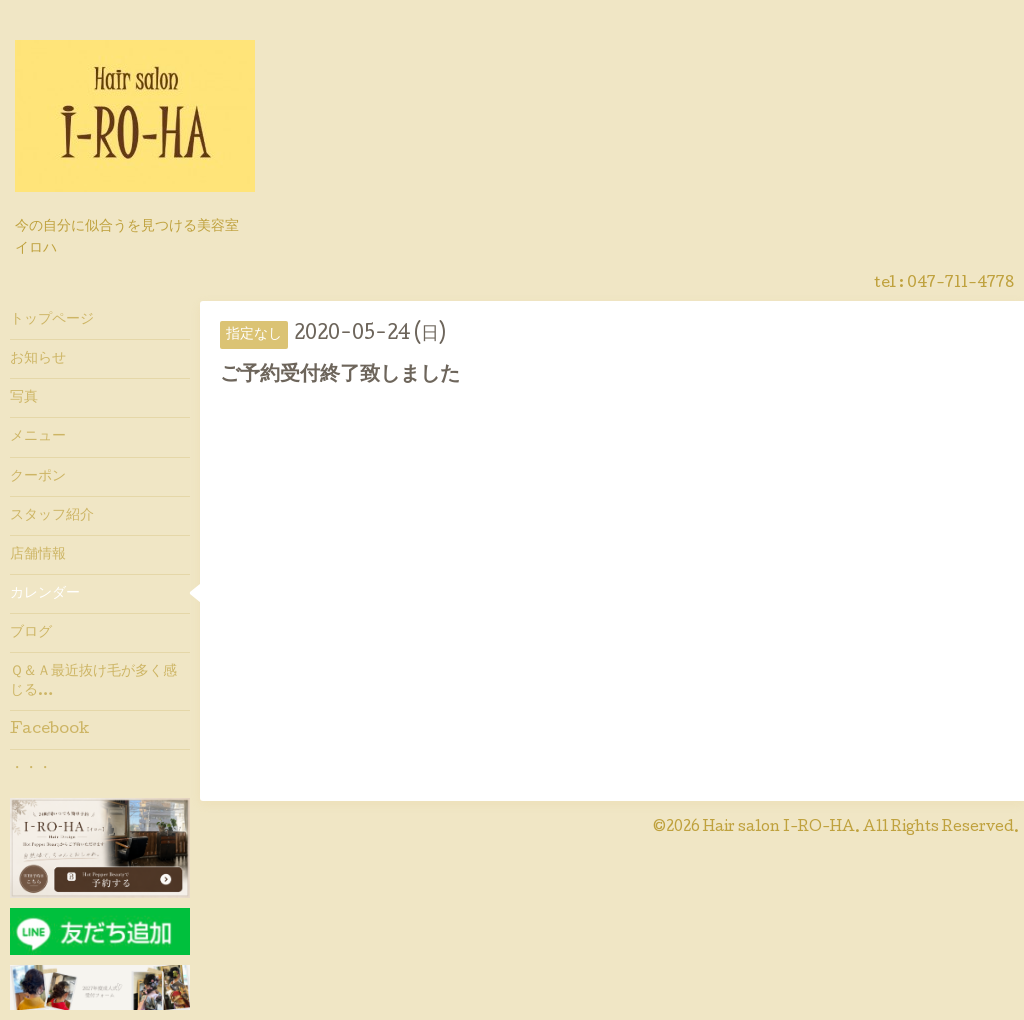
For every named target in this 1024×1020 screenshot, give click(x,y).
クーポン (38, 477)
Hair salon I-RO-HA (779, 828)
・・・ (31, 769)
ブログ (31, 633)
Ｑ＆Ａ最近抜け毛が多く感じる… (93, 681)
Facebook (49, 730)
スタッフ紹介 (52, 516)
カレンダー (45, 594)
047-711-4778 (960, 284)
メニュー (38, 437)
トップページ (52, 320)
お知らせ (38, 359)
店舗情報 (38, 555)
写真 (24, 398)
